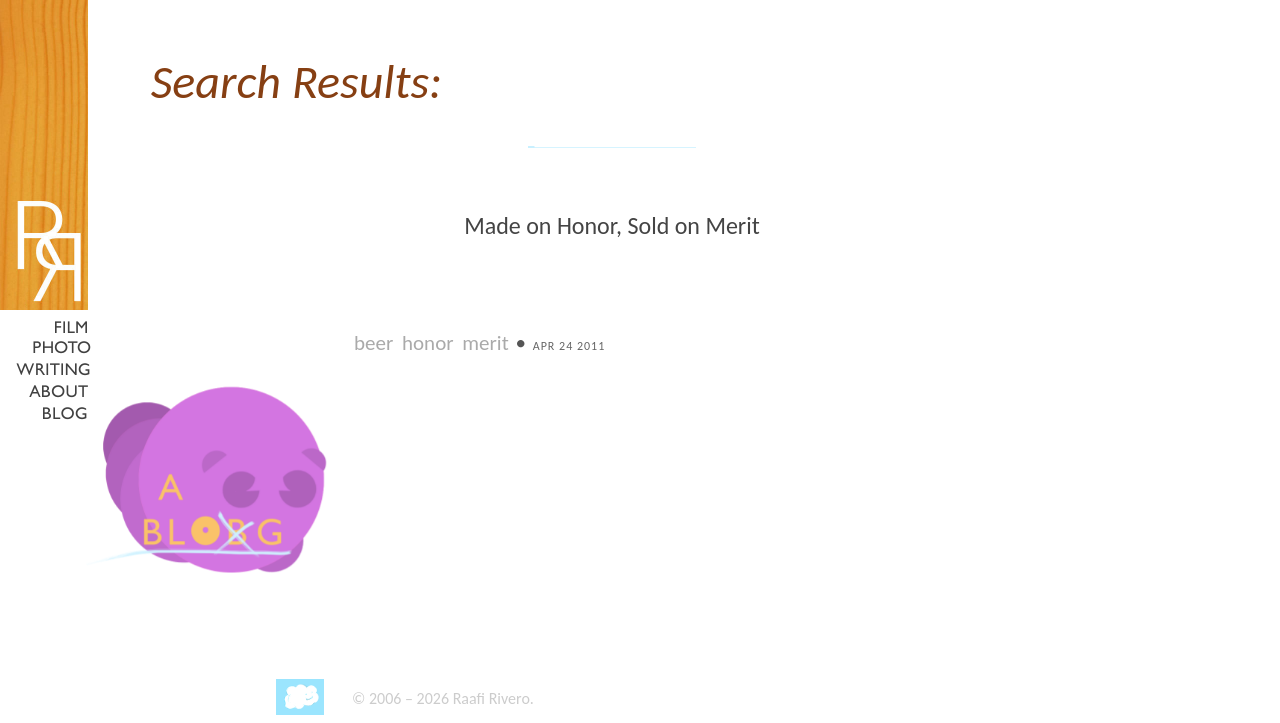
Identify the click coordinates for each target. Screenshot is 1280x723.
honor (428, 343)
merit (485, 343)
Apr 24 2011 (569, 346)
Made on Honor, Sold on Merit (612, 225)
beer (373, 343)
